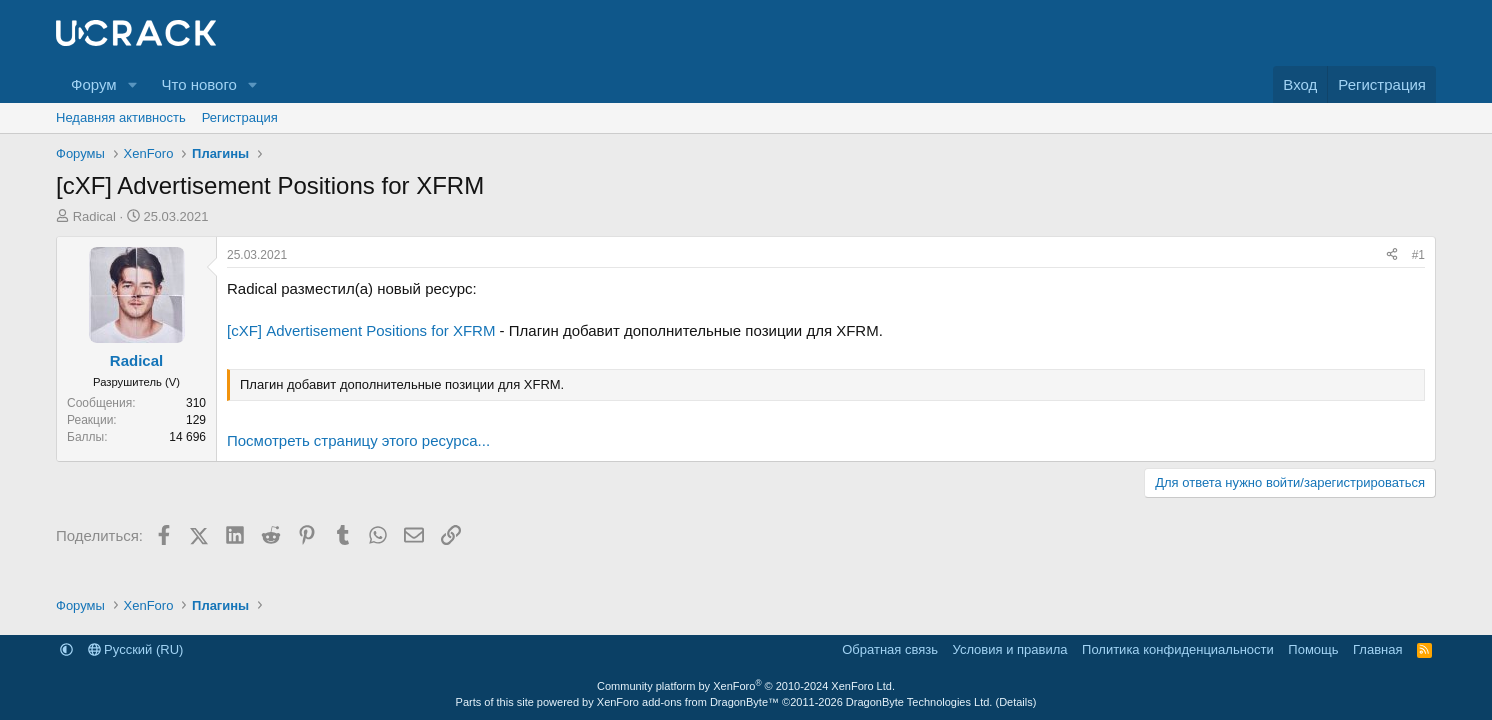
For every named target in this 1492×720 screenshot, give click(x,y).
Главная (1377, 649)
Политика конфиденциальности (1178, 649)
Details (1016, 702)
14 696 (187, 437)
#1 (1418, 255)
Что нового (198, 84)
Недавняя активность (121, 117)
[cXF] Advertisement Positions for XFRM (361, 330)
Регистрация (240, 117)
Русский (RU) (136, 649)
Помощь (1313, 649)
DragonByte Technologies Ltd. (919, 702)
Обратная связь (890, 649)
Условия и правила (1010, 649)
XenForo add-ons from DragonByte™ (688, 702)
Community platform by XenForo (746, 686)
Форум (94, 84)
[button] (132, 84)
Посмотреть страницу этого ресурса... (358, 440)
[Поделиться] (1392, 255)
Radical (94, 216)
